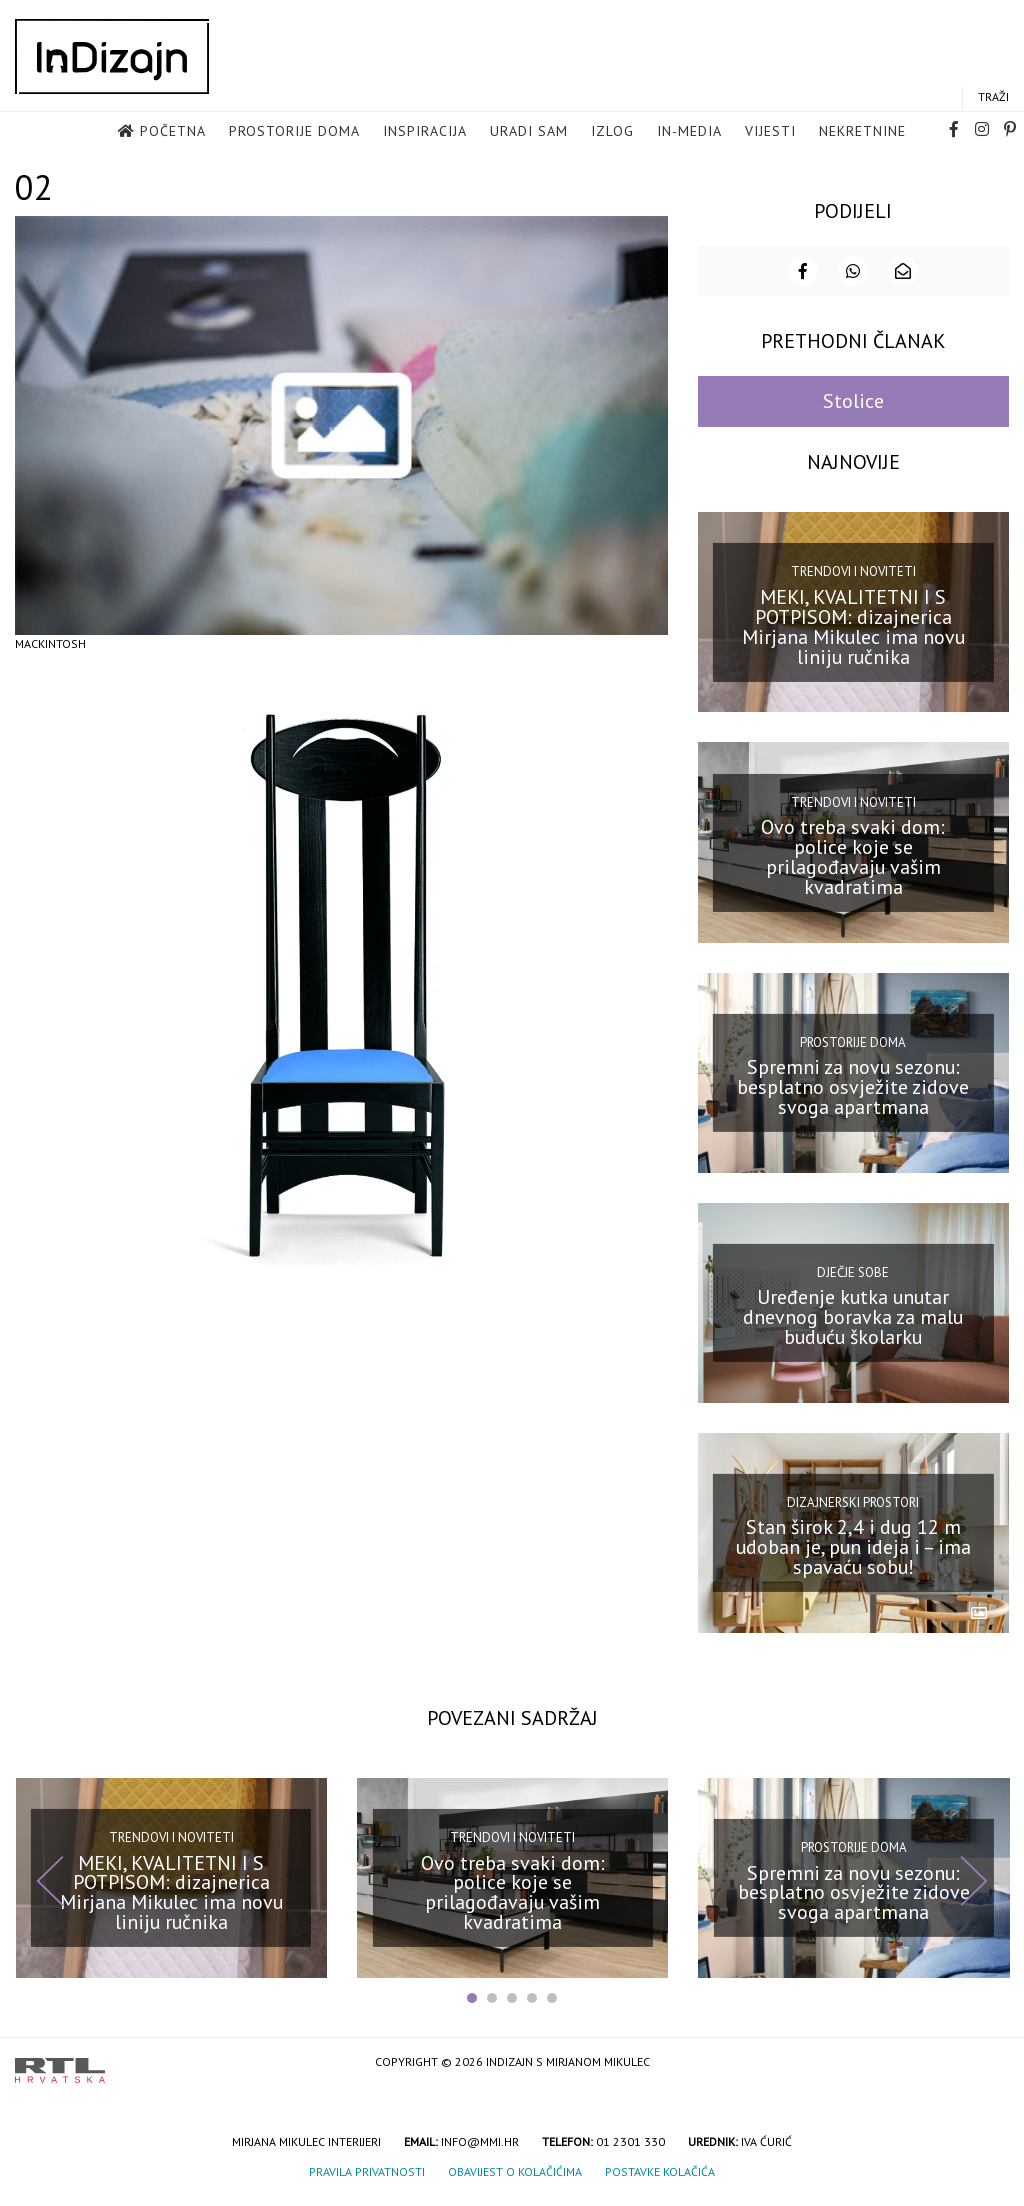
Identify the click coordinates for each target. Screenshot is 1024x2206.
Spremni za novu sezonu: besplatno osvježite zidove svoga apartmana (853, 1094)
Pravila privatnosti (367, 2179)
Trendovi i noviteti (853, 579)
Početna (173, 136)
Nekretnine (862, 136)
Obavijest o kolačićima (515, 2179)
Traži (993, 101)
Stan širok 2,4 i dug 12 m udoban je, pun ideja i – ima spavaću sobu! (853, 1555)
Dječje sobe (853, 1279)
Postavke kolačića (660, 2179)
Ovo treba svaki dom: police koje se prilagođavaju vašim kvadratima (853, 864)
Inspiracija (425, 136)
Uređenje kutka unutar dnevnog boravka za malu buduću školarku (853, 1325)
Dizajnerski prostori (853, 1509)
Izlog (612, 136)
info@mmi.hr (480, 2149)
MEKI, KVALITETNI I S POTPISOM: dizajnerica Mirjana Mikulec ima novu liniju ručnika (853, 634)
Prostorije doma (294, 136)
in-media (689, 136)
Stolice (853, 409)
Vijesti (770, 136)
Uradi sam (529, 136)
